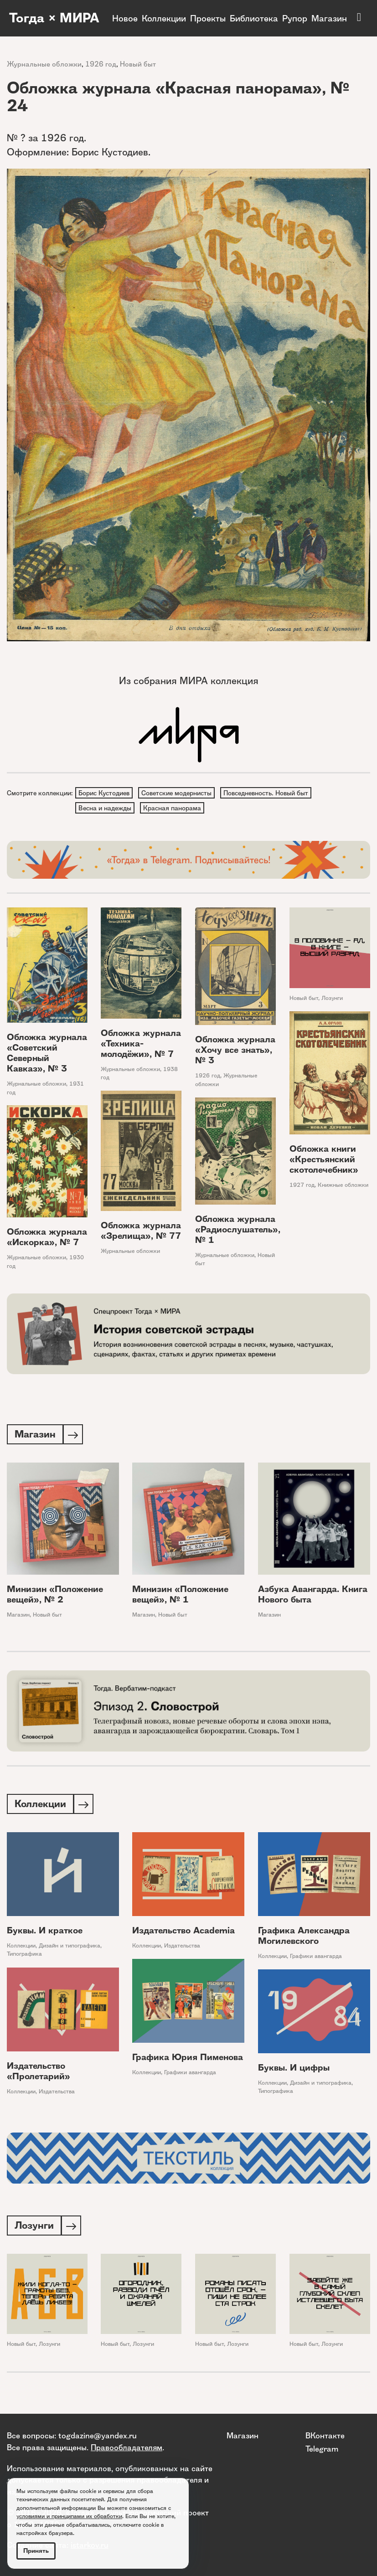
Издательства (182, 1949)
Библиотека (254, 18)
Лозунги (332, 1000)
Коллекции (164, 18)
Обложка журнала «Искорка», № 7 (47, 1239)
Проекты (208, 18)
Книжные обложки (343, 1187)
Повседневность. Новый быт (268, 793)
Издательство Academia (183, 1934)
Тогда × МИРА (33, 18)
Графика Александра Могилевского (304, 1939)
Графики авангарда (316, 1959)
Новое (125, 18)
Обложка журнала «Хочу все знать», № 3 (235, 1052)
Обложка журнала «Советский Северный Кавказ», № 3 (47, 1055)
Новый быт (138, 64)
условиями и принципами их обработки (69, 2516)
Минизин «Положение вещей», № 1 (180, 1597)
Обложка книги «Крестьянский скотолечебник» (323, 1161)
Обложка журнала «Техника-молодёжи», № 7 (141, 1045)
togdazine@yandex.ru (97, 2436)
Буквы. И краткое (45, 1934)
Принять (36, 2550)
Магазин (329, 18)
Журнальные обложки (44, 64)
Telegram (321, 2448)
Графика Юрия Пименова (187, 2061)
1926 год (100, 64)
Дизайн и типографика (69, 1949)
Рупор (294, 18)
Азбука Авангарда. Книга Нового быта (312, 1597)
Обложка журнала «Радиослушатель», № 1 (237, 1231)
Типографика (24, 1958)
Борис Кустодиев (104, 793)
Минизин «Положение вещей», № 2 (55, 1597)
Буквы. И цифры (294, 2071)
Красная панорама (173, 809)
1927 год (302, 1187)
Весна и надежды (105, 809)
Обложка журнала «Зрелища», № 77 (141, 1232)
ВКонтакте (325, 2436)
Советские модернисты (178, 793)
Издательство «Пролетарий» (38, 2074)
